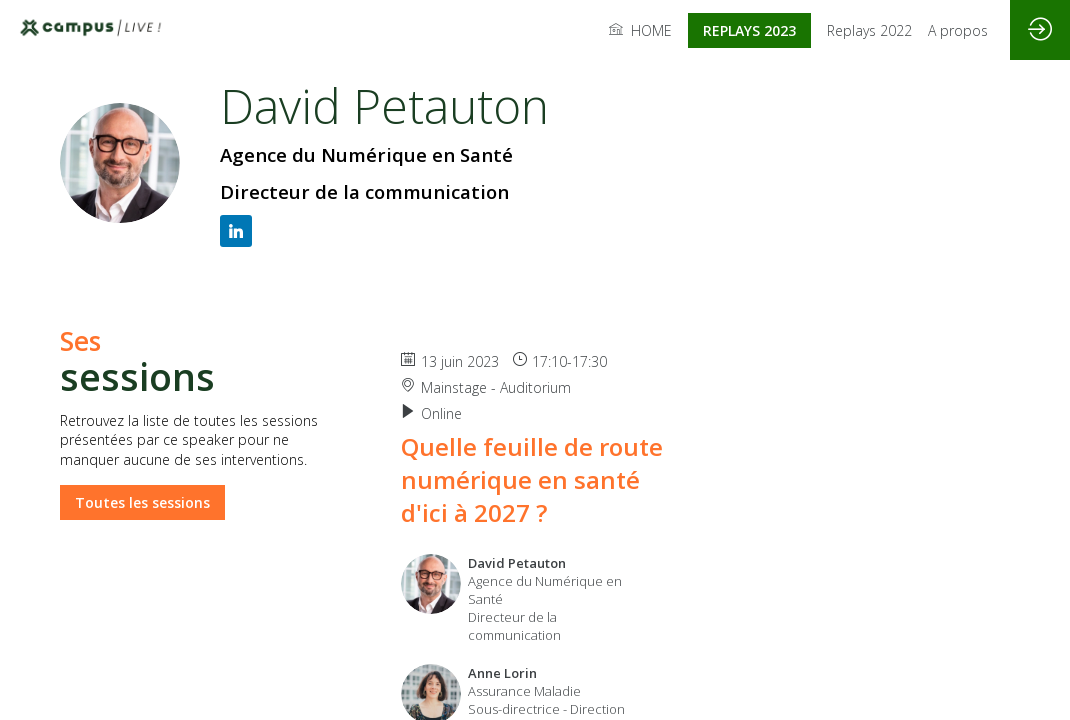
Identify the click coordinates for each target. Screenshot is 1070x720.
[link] (640, 30)
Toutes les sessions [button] (142, 501)
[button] (749, 30)
